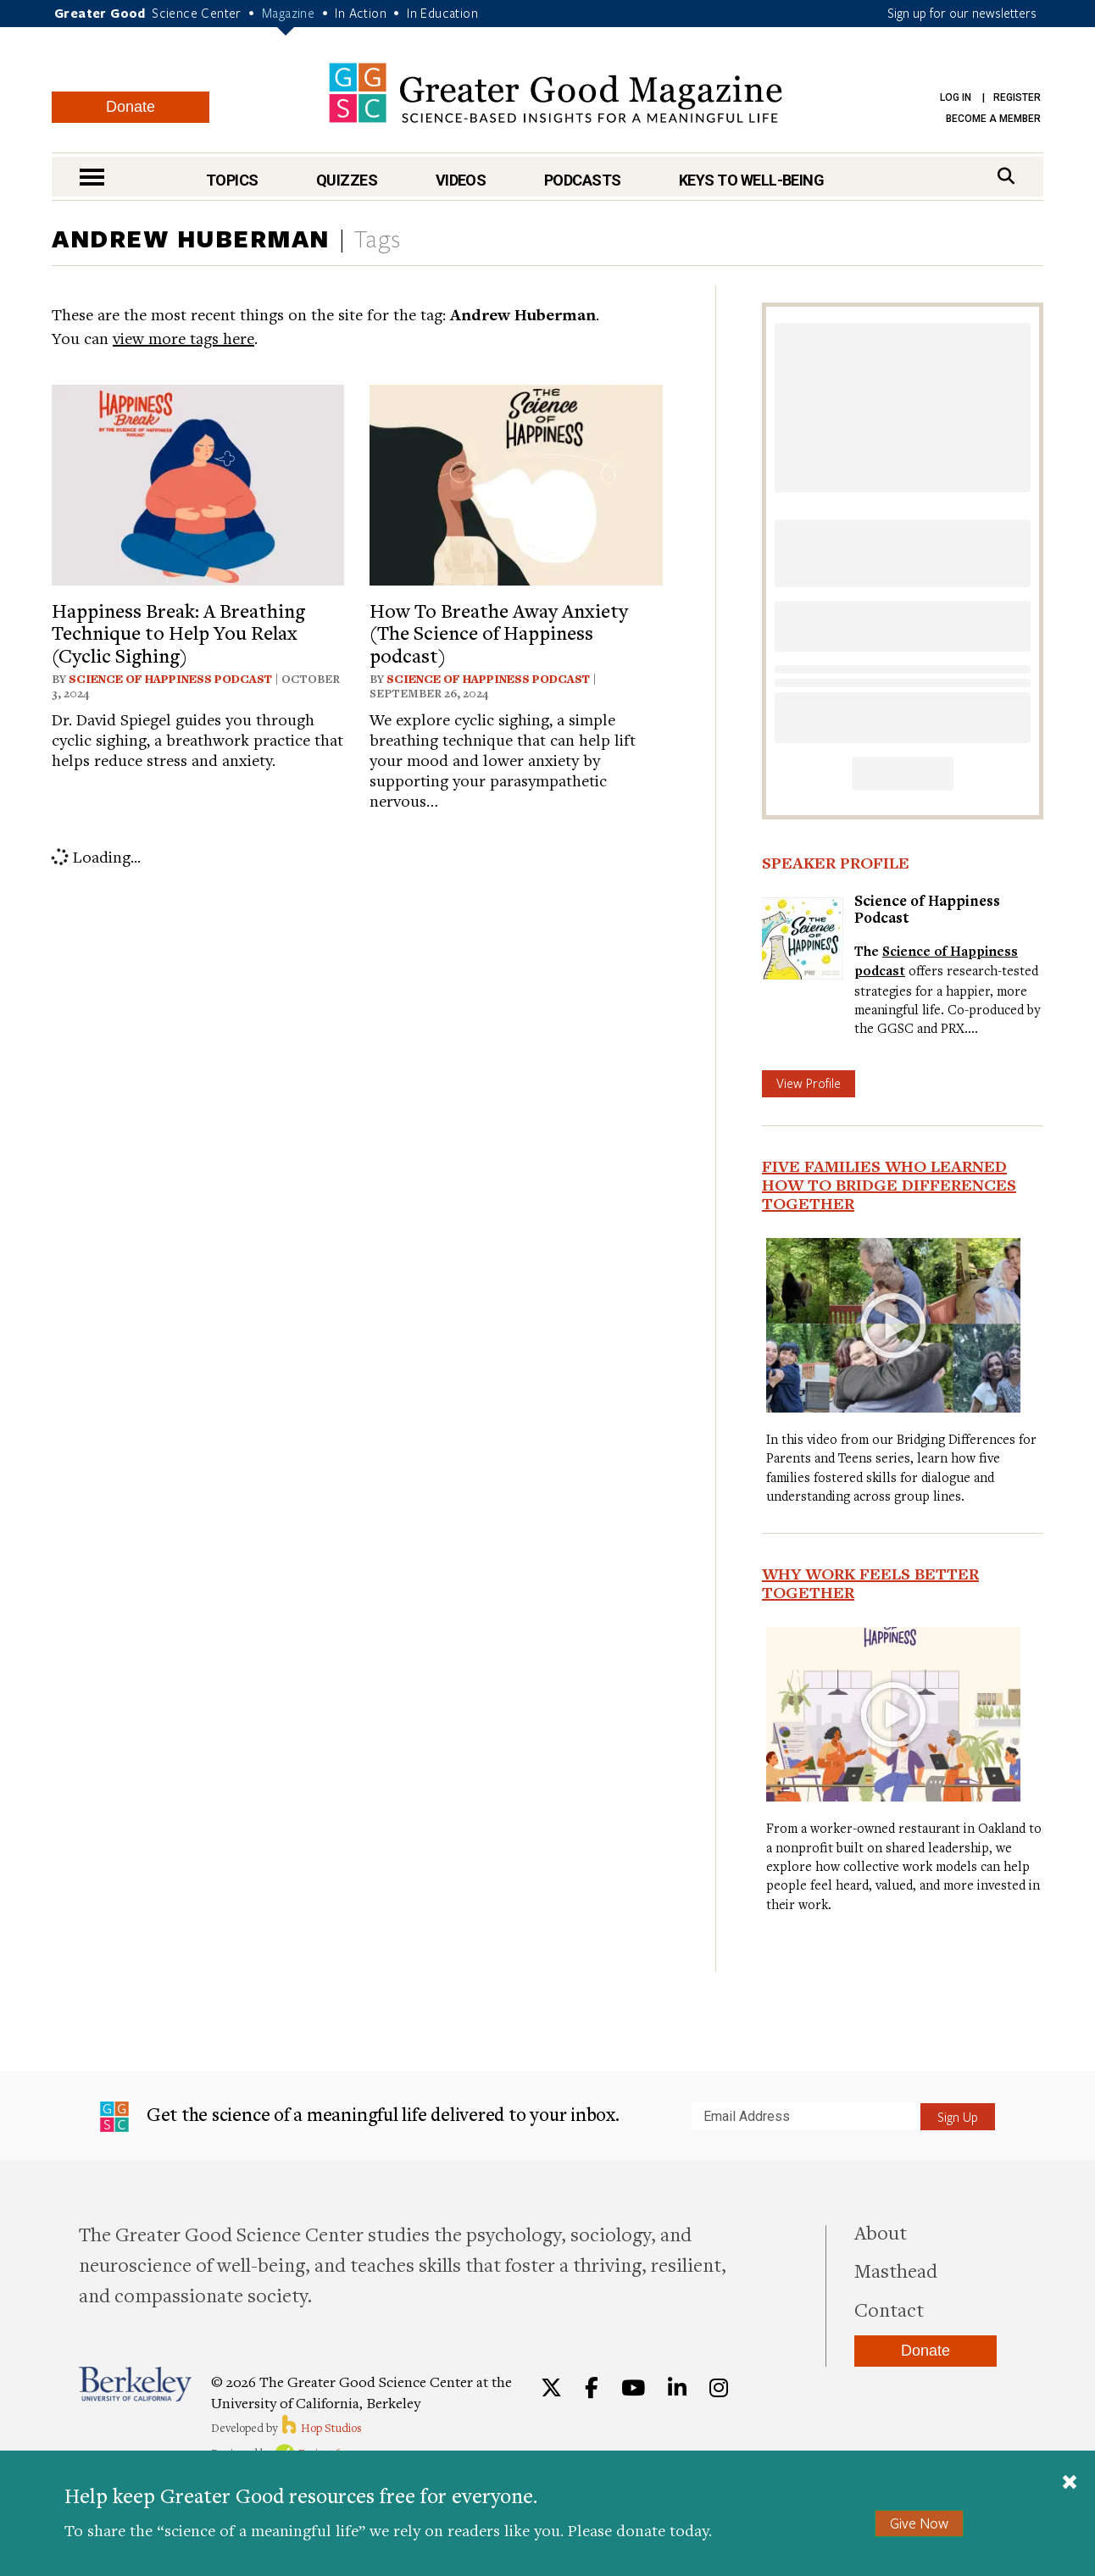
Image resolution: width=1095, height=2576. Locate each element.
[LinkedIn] (677, 2387)
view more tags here (183, 337)
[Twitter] (551, 2387)
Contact (889, 2309)
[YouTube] (633, 2387)
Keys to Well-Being (751, 180)
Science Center (197, 12)
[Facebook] (591, 2387)
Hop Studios (321, 2427)
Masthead (895, 2270)
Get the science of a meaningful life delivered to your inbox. (360, 2116)
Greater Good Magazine (555, 93)
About (880, 2232)
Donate (130, 106)
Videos (461, 180)
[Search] (1006, 175)
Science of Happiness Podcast (170, 678)
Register (1017, 97)
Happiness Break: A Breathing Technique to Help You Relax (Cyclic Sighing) (178, 632)
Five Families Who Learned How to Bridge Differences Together (889, 1184)
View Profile (808, 1082)
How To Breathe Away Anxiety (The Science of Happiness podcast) (499, 632)
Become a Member (993, 119)
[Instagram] (718, 2387)
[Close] (1069, 2484)
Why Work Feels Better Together (870, 1583)
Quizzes (346, 180)
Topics (232, 180)
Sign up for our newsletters (962, 12)
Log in (955, 97)
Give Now (919, 2523)
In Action (360, 12)
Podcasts (582, 180)
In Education (442, 12)
